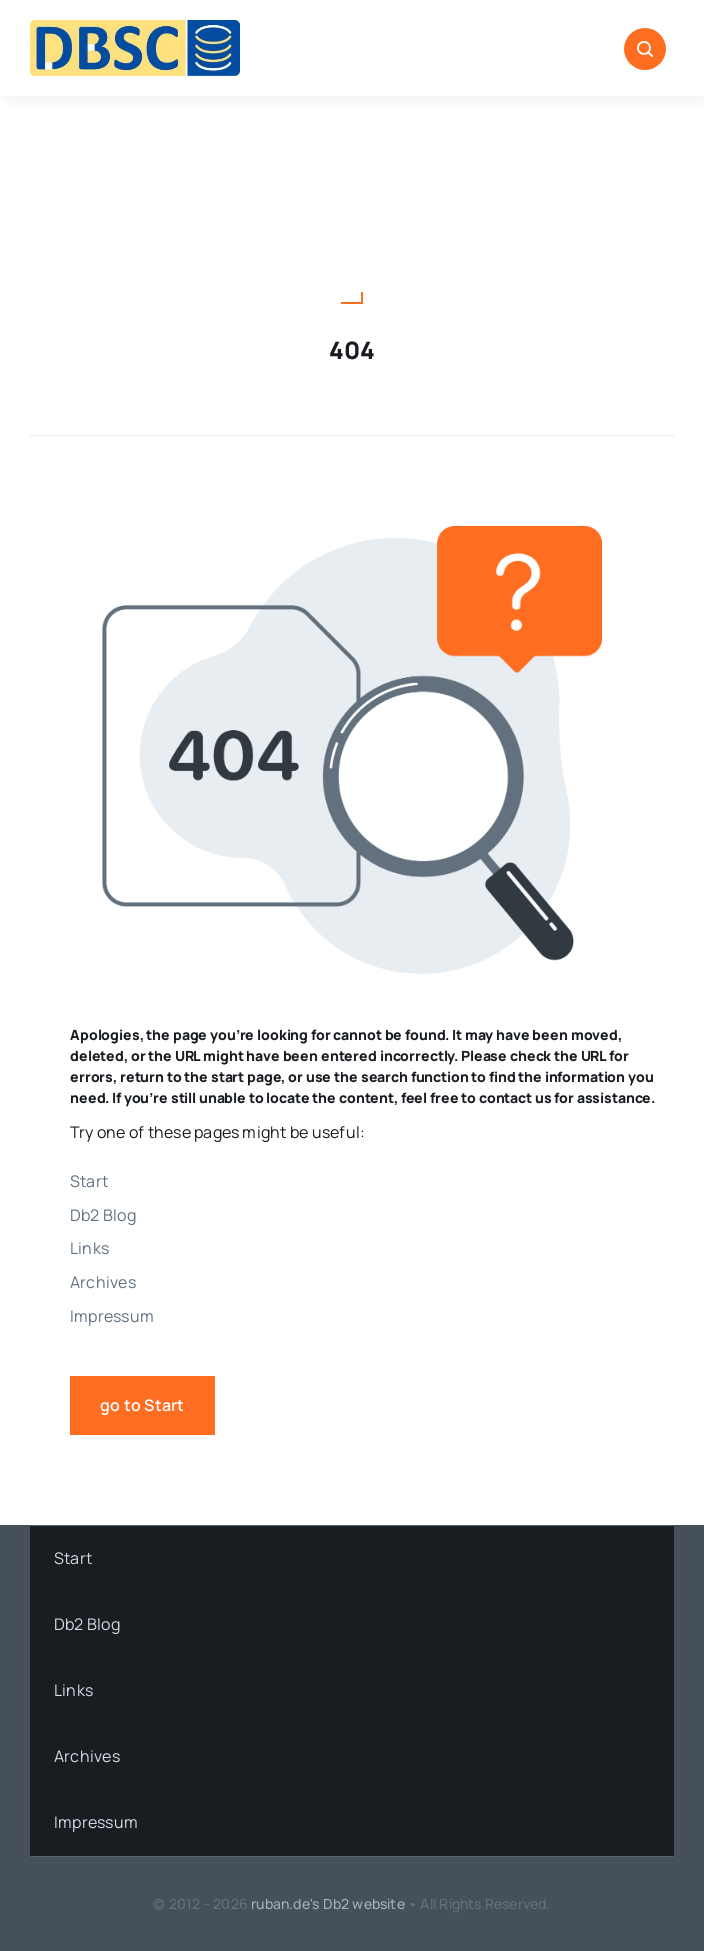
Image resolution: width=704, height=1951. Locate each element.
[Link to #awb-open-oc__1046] (645, 49)
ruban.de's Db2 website (328, 1903)
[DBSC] (135, 28)
